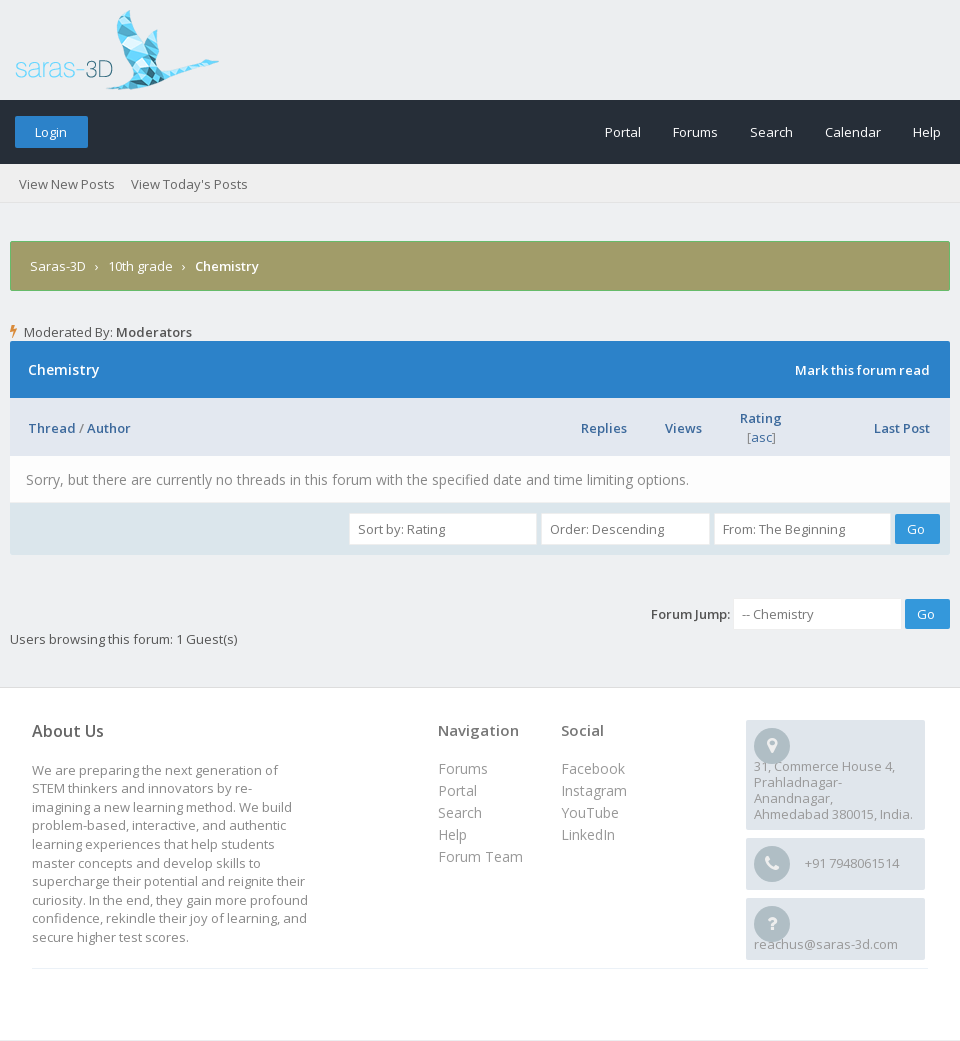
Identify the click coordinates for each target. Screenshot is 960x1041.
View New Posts (67, 184)
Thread (52, 428)
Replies (604, 428)
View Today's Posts (189, 184)
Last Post (902, 428)
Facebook (593, 768)
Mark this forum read (862, 370)
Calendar (853, 132)
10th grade (140, 266)
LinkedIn (588, 834)
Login (51, 132)
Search (771, 132)
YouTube (590, 812)
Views (683, 428)
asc (761, 437)
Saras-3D (58, 266)
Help (927, 132)
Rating (761, 418)
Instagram (594, 790)
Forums (695, 132)
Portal (623, 132)
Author (109, 428)
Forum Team (480, 856)
